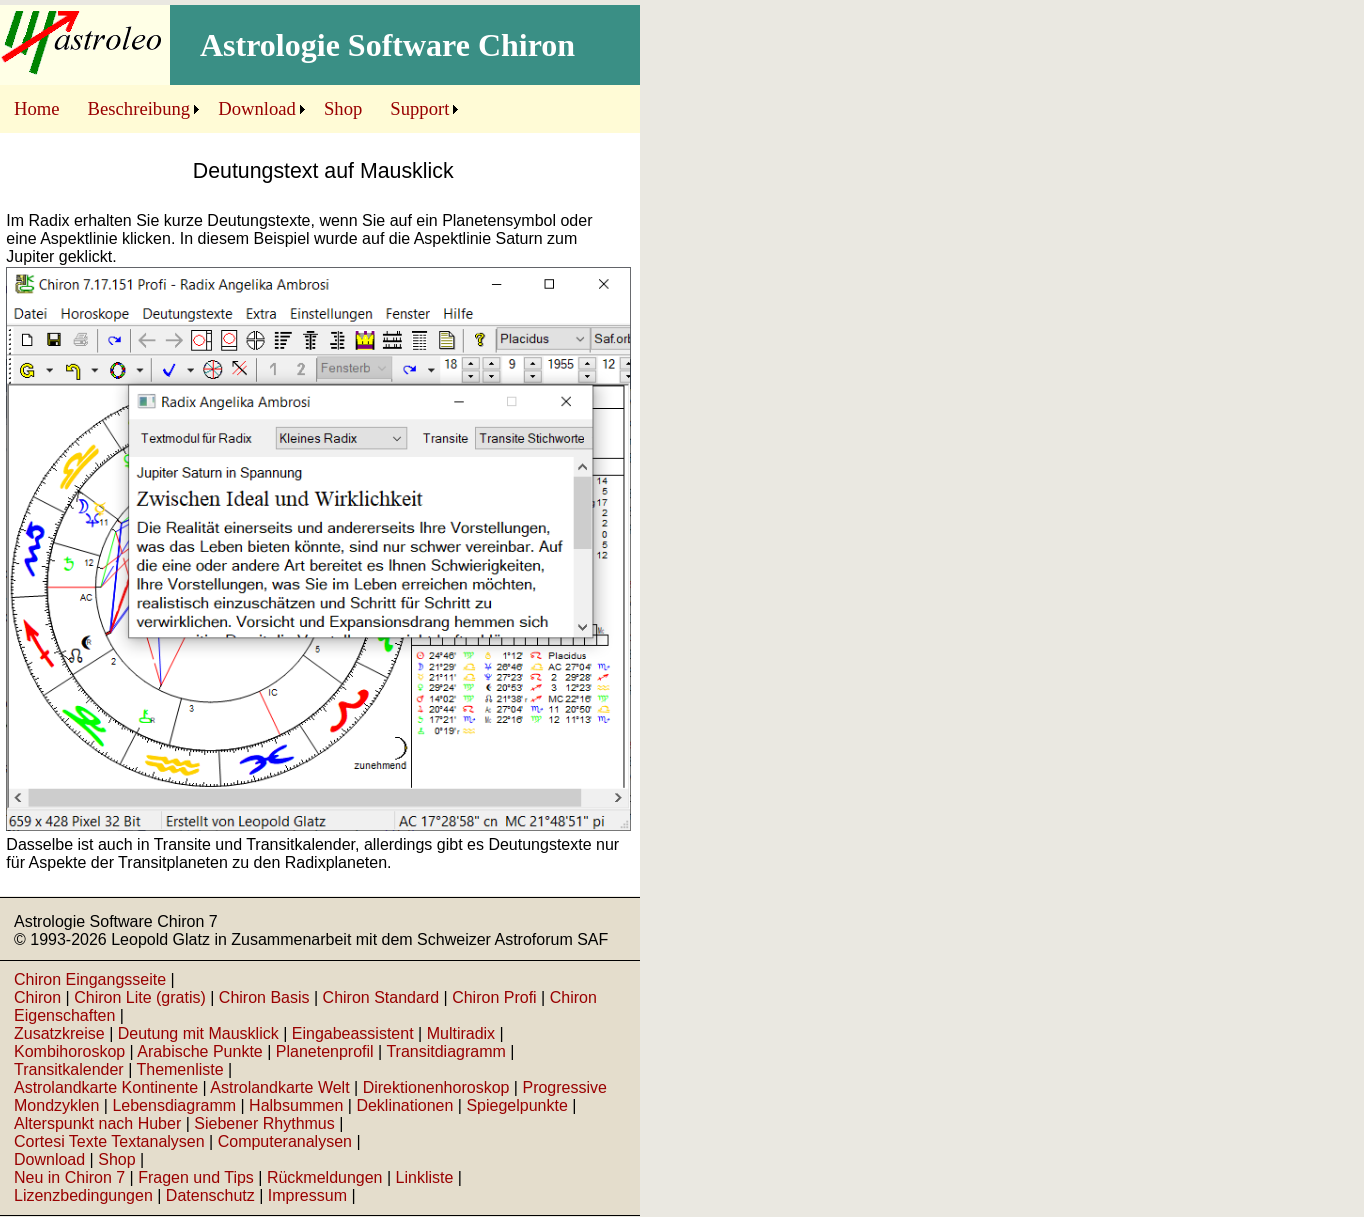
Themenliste (179, 1069)
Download (257, 108)
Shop (343, 108)
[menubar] (231, 109)
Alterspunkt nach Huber (97, 1123)
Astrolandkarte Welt (279, 1087)
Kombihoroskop (69, 1051)
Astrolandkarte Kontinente (106, 1087)
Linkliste (425, 1177)
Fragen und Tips (196, 1177)
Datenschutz (210, 1195)
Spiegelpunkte (516, 1105)
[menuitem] (37, 109)
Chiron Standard (381, 997)
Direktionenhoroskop (436, 1087)
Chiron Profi (494, 997)
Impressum (307, 1195)
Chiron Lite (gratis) (140, 997)
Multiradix (461, 1033)
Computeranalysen (285, 1141)
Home (37, 108)
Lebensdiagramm (174, 1105)
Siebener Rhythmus (264, 1123)
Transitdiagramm (445, 1051)
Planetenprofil (325, 1051)
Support (419, 108)
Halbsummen (296, 1105)
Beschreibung (139, 108)
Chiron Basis (264, 997)
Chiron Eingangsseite (90, 979)
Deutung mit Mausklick (198, 1033)
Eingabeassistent (353, 1033)
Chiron (37, 997)
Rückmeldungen (325, 1177)
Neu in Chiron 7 (69, 1177)
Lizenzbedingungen (83, 1195)
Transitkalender (69, 1069)
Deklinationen (404, 1105)
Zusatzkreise (59, 1033)
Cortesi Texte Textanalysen (109, 1141)
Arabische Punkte (199, 1051)
